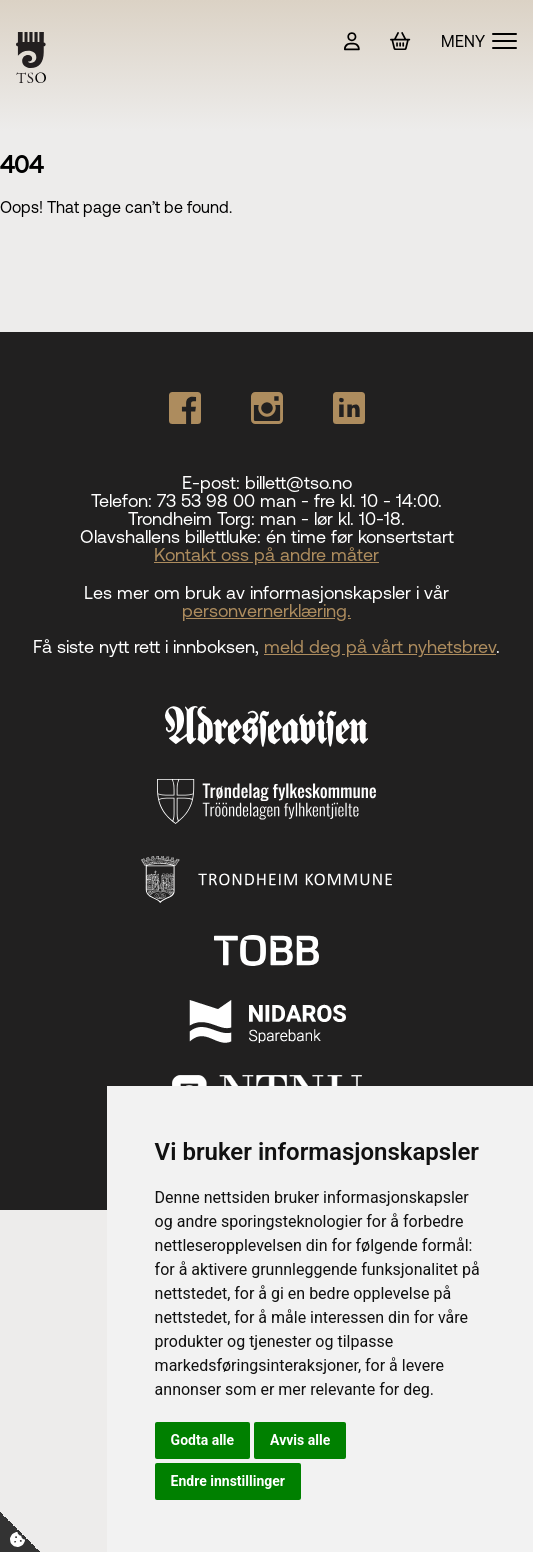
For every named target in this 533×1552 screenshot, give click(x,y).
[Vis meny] (479, 41)
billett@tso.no (298, 482)
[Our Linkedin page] (349, 408)
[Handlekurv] (400, 41)
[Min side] (352, 41)
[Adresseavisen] (266, 726)
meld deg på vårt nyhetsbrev (380, 646)
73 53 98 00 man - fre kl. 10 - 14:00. (299, 500)
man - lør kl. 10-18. (332, 518)
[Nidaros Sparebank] (267, 1020)
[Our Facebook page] (185, 408)
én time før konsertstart (360, 536)
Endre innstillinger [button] (228, 1481)
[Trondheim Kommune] (266, 879)
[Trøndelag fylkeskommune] (266, 802)
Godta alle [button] (203, 1440)
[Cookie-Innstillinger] (20, 1532)
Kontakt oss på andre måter (266, 554)
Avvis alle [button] (300, 1440)
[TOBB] (267, 950)
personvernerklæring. (266, 610)
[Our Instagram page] (267, 408)
